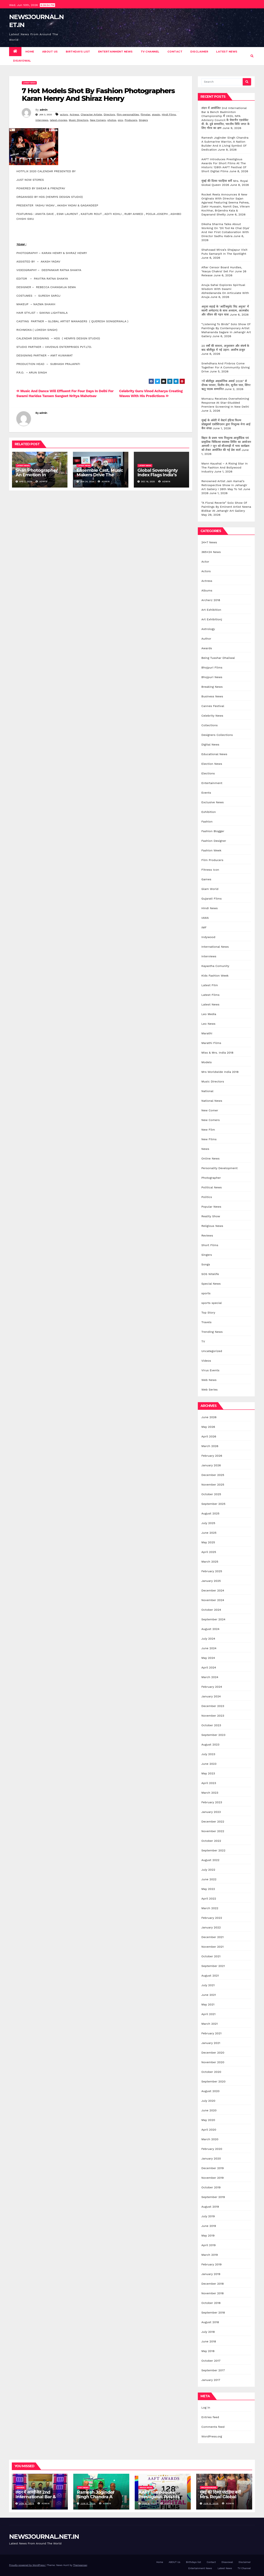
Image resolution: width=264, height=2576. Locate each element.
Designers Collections (217, 735)
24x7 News (83, 2487)
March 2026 (210, 1446)
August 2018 (210, 2322)
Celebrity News (212, 715)
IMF (204, 927)
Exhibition (208, 812)
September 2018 (213, 2312)
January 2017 (210, 2380)
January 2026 (211, 1465)
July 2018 (208, 2331)
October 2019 (211, 2187)
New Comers (98, 120)
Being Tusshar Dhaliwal (218, 658)
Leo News (208, 1023)
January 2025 (211, 1581)
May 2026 (208, 1427)
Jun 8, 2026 (149, 2503)
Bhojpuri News (211, 677)
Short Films (209, 1245)
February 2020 (211, 2149)
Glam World (210, 889)
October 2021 (211, 1956)
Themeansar (80, 2565)
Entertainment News (115, 51)
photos (111, 120)
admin (44, 109)
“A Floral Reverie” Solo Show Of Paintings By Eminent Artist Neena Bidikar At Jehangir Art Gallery (226, 506)
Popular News (211, 1206)
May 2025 (208, 1542)
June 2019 (208, 2226)
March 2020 (210, 2139)
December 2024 (212, 1590)
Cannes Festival (212, 706)
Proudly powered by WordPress (27, 2565)
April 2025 (208, 1552)
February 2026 (211, 1455)
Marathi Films (211, 1043)
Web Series (209, 1389)
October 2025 (211, 1494)
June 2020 (209, 2110)
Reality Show (210, 1216)
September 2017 (213, 2370)
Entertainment (211, 783)
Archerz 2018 (210, 600)
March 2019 (209, 2254)
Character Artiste (91, 114)
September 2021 (213, 1966)
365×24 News (211, 552)
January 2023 (211, 1812)
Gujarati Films (211, 898)
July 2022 (208, 1869)
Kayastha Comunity (215, 966)
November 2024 (212, 1600)
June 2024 (209, 1648)
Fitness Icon (210, 869)
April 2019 (208, 2245)
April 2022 (208, 1898)
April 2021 (208, 2014)
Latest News (226, 51)
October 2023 (211, 1725)
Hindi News (209, 908)
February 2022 (211, 1918)
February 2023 (211, 1802)
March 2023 (209, 1792)
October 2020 (211, 2072)
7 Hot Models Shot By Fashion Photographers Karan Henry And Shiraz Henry (98, 94)
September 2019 (213, 2197)
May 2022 (208, 1889)
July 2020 (208, 2100)
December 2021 (212, 1937)
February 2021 (211, 2033)
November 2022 (212, 1831)
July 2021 (208, 1985)
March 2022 (209, 1908)
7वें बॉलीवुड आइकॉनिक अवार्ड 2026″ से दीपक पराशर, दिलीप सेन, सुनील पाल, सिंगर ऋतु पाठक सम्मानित (226, 385)
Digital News (210, 744)
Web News (209, 1380)
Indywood (208, 937)
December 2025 (212, 1475)
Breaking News (212, 686)
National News (211, 1100)
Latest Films (210, 995)
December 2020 (212, 2052)
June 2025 (209, 1532)
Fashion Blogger (212, 831)
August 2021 (210, 1975)
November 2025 (212, 1484)
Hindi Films (169, 114)
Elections (208, 773)
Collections (209, 725)
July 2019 (208, 2216)
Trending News (212, 1332)
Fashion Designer (213, 840)
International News (215, 946)
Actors (206, 571)
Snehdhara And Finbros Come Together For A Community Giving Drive (225, 367)
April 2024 (208, 1667)
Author (206, 638)
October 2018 (211, 2303)
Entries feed (210, 2417)
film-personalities (128, 114)
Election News (211, 763)
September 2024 (213, 1619)
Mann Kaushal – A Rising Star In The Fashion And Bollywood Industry (224, 467)
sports (206, 1293)
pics (120, 120)
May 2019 (208, 2235)
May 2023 (208, 1773)
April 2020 (208, 2129)
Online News (210, 1158)
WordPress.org (211, 2436)
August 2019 (210, 2206)
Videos (206, 1360)
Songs (205, 1264)
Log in (205, 2407)
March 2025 (209, 1561)
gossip (156, 114)
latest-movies (58, 120)
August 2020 (210, 2091)
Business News (212, 696)
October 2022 (211, 1840)
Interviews (208, 956)
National (207, 1091)
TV (203, 1341)
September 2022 (213, 1850)
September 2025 (213, 1504)
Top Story (208, 1312)
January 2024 (211, 1696)
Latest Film (209, 985)
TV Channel (150, 51)
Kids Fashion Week (215, 975)
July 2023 (208, 1754)
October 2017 (211, 2360)
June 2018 (208, 2341)
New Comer (209, 1110)
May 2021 (208, 2004)
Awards (206, 648)
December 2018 (212, 2283)
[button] (252, 56)
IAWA (205, 918)
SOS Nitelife (210, 1274)
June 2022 (209, 1879)
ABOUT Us (50, 51)
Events (206, 792)
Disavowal (22, 60)
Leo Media (208, 1014)
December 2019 (212, 2168)
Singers (143, 120)
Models (206, 1062)
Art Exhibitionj (211, 619)
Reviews (207, 1235)
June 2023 (209, 1763)
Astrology (208, 629)
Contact (175, 51)
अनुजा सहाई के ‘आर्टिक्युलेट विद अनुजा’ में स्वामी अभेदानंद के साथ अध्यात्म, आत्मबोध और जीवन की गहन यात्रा (225, 310)
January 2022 (211, 1927)
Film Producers (212, 860)
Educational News (214, 754)
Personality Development (219, 1168)
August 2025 (210, 1513)
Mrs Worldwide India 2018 (220, 1072)
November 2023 (212, 1715)
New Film (208, 1129)
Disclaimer (199, 51)
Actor (205, 561)
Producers (131, 120)
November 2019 (212, 2177)
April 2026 (208, 1436)
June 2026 (209, 1417)
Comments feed (213, 2426)
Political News (211, 1187)
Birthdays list (78, 51)
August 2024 (210, 1629)
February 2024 (211, 1686)
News (205, 1149)
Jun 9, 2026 (26, 2503)
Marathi (206, 1033)
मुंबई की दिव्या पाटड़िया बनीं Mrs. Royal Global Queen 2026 (220, 2497)
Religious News (212, 1226)
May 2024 (208, 1658)
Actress (74, 114)
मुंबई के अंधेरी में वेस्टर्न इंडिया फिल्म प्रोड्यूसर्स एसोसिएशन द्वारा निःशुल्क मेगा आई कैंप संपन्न (225, 424)
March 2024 (209, 1677)
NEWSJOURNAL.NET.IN (44, 2536)
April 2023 (208, 1783)
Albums (206, 590)
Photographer (211, 1177)
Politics (206, 1197)
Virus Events (210, 1370)
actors (64, 114)
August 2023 (210, 1744)
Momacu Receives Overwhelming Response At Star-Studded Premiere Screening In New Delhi (225, 402)
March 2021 (209, 2023)
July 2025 (208, 1523)
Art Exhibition (211, 609)
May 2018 (208, 2351)
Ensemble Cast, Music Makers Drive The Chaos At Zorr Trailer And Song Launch (100, 477)
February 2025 (211, 1571)
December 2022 (212, 1821)
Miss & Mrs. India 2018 (217, 1052)
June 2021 (208, 1995)
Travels (206, 1322)
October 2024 (211, 1609)
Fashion (207, 821)
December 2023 (212, 1706)
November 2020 (212, 2062)
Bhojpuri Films (212, 667)
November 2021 (212, 1946)
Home (29, 51)
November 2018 (212, 2293)
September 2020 (213, 2081)
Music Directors (78, 120)
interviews (41, 120)
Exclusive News (212, 802)
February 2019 (211, 2264)
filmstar (145, 114)
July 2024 (208, 1638)
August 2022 (210, 1860)
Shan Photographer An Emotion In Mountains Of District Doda (38, 477)
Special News (211, 1283)
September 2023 (213, 1735)
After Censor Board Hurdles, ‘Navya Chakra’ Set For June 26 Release (224, 271)
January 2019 (210, 2274)
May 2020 (208, 2120)
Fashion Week (211, 850)
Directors (109, 114)
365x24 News (145, 2487)
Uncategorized (211, 1351)
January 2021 (210, 2043)
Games (206, 879)
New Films (209, 1139)
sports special (211, 1303)
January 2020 (211, 2158)
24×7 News (209, 542)
